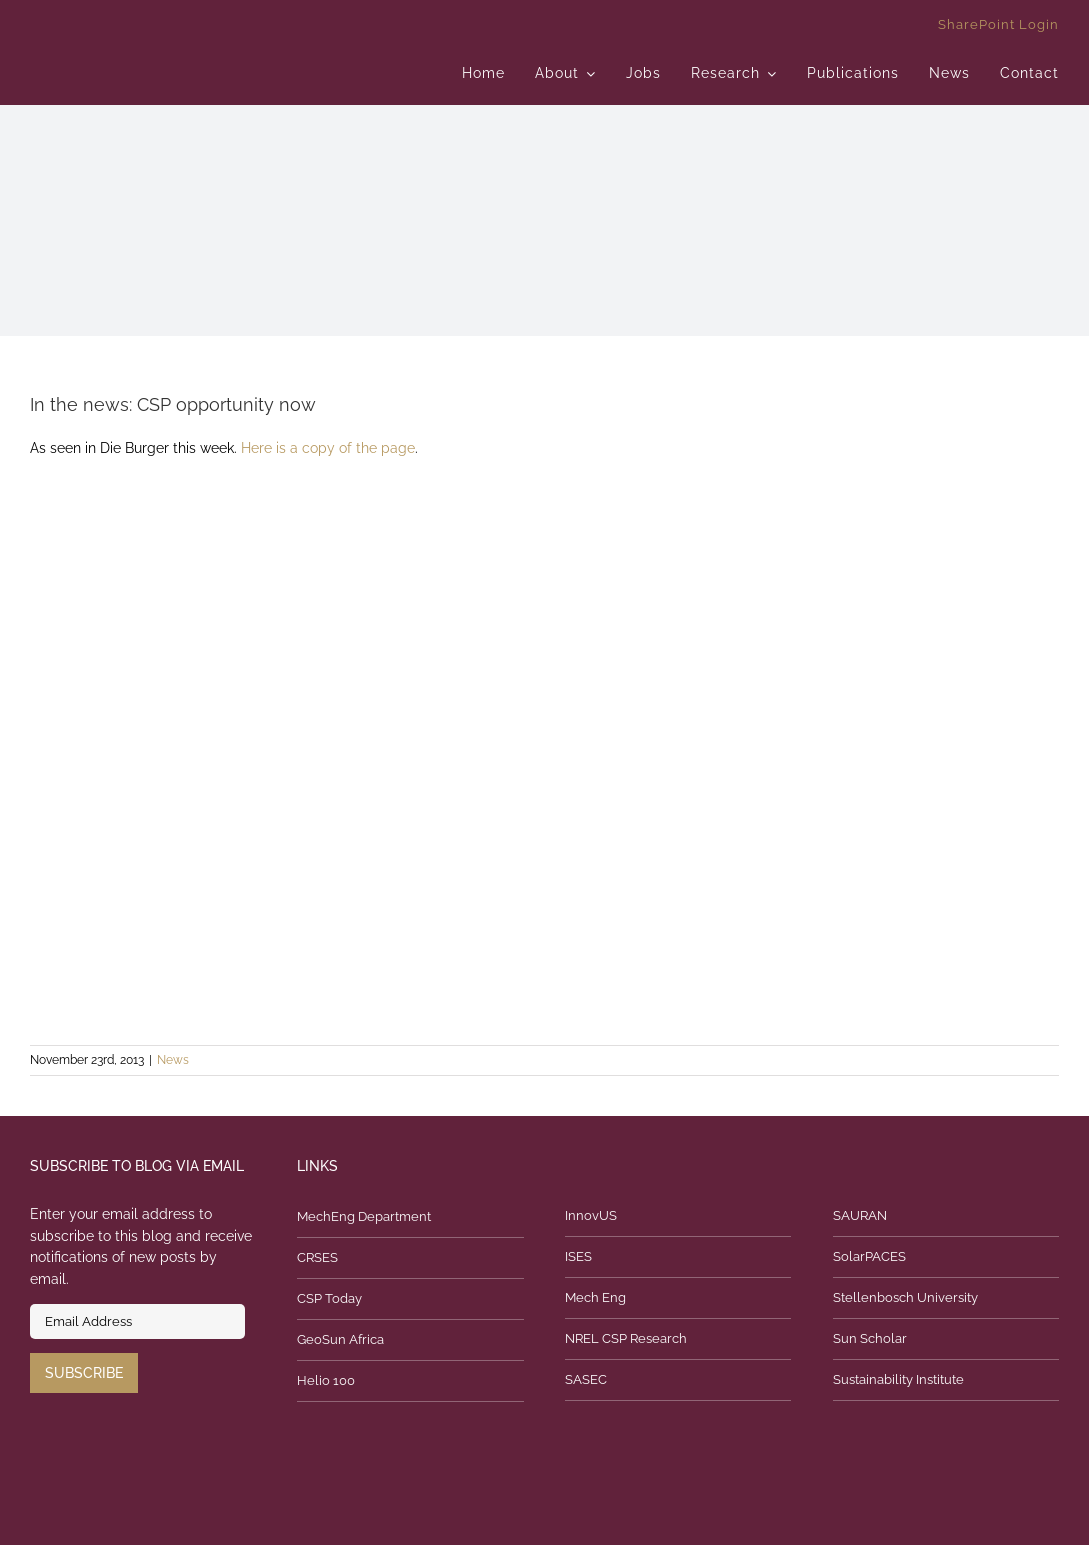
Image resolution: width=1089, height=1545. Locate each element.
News (173, 1060)
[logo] (193, 25)
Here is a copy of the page (328, 448)
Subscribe (84, 1373)
